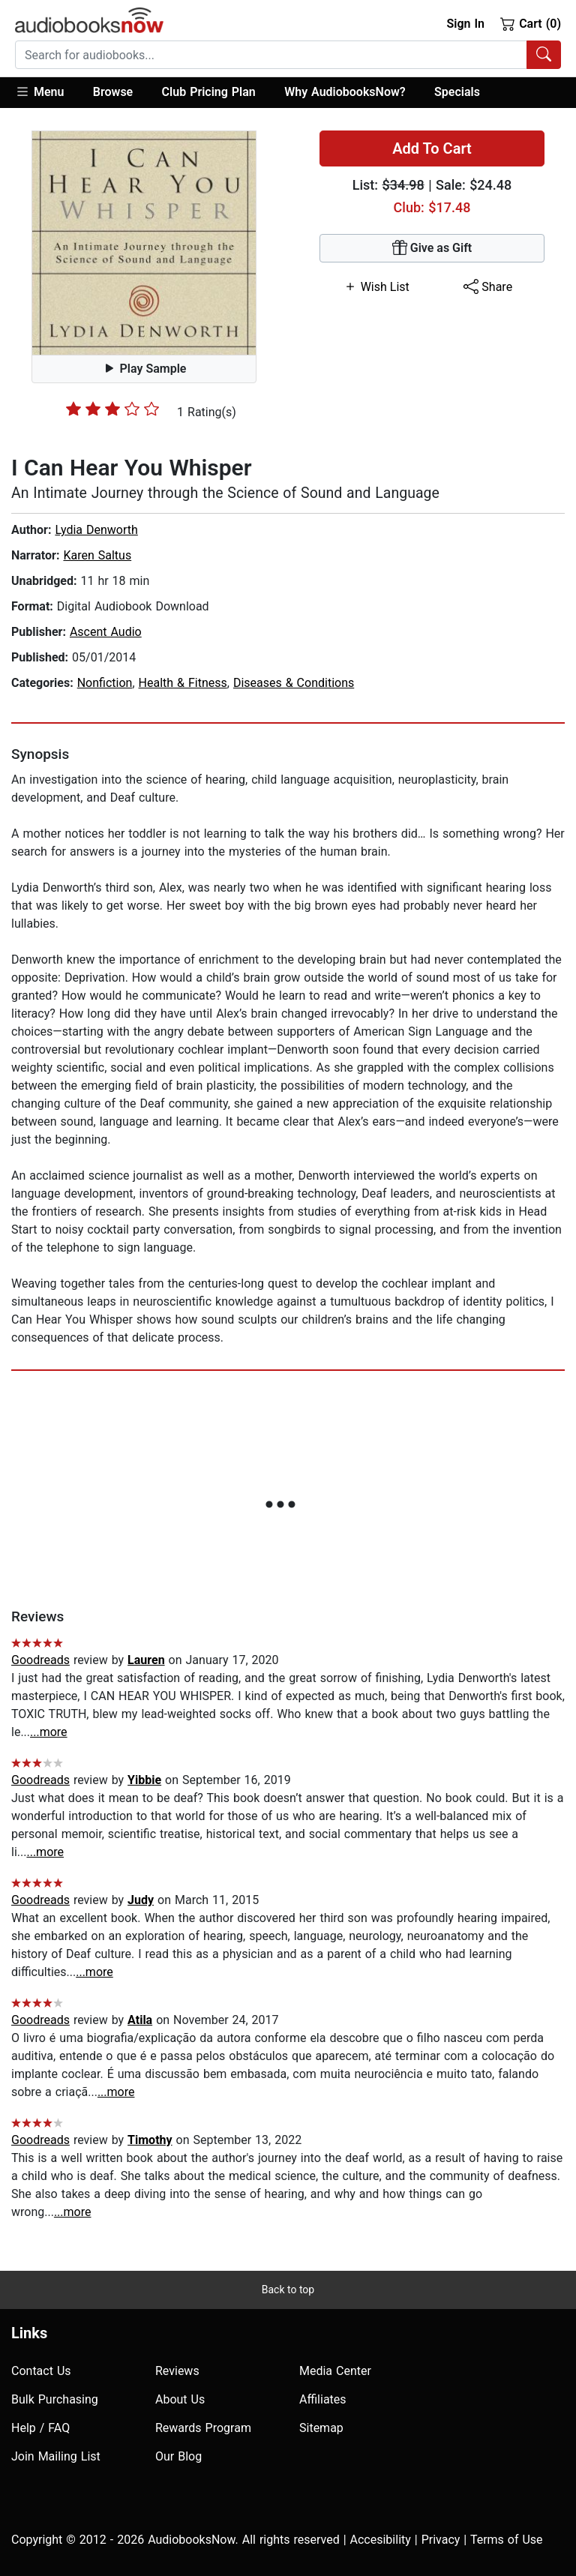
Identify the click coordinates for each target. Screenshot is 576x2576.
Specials (457, 92)
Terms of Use (506, 2540)
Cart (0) (530, 23)
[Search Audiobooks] (543, 54)
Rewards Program (203, 2428)
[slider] (112, 409)
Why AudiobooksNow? (344, 92)
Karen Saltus (97, 555)
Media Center (335, 2371)
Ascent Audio (106, 632)
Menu (39, 91)
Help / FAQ (40, 2428)
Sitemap (321, 2428)
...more (49, 1732)
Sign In (465, 23)
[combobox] (288, 54)
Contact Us (41, 2371)
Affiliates (322, 2399)
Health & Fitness (183, 683)
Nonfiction (105, 683)
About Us (180, 2399)
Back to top (288, 2290)
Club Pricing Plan (209, 92)
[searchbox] (271, 54)
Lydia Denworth (96, 530)
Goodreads (40, 1660)
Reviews (177, 2371)
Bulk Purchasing (54, 2399)
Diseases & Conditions (293, 683)
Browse (113, 92)
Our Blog (178, 2456)
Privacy (441, 2540)
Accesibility (380, 2540)
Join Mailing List (55, 2456)
